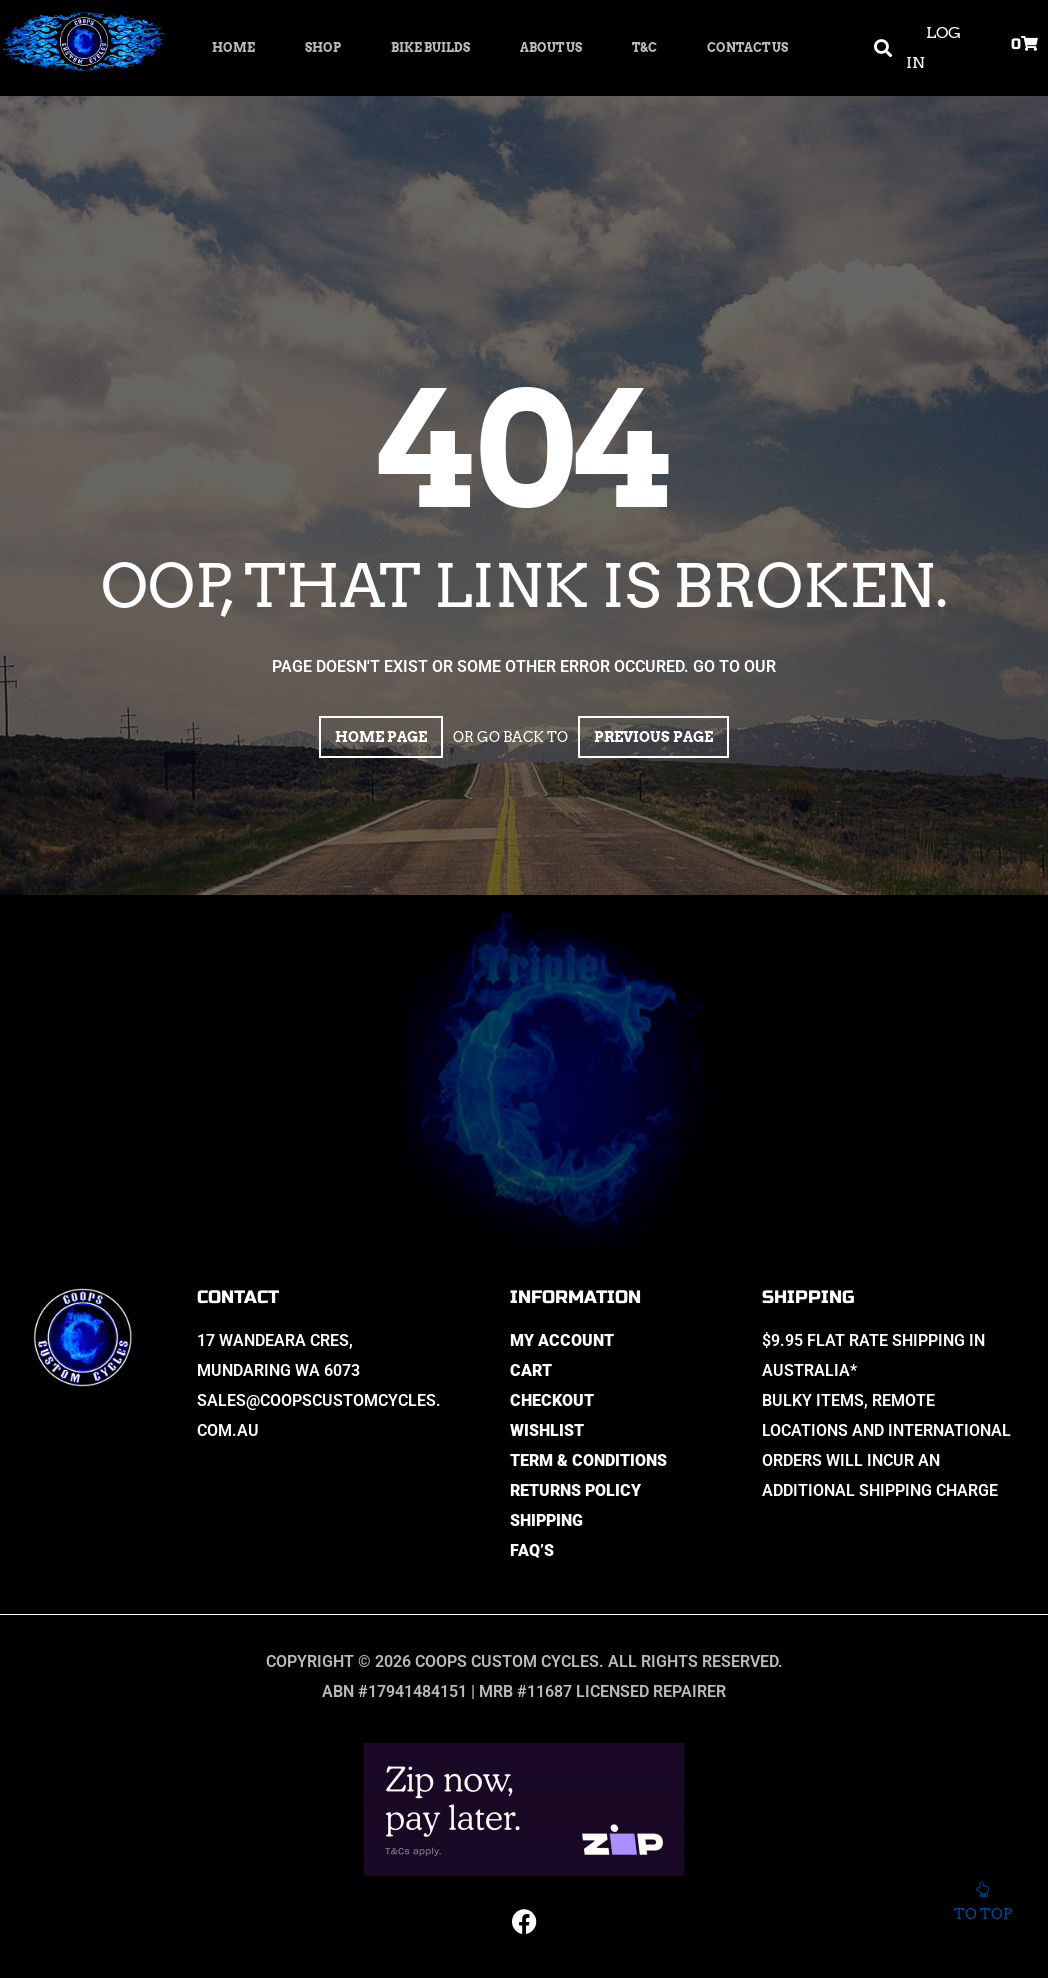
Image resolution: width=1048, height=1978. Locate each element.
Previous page (653, 737)
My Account (562, 1340)
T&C (644, 47)
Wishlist (547, 1430)
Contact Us (747, 47)
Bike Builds (430, 47)
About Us (551, 47)
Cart (531, 1370)
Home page (381, 737)
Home (233, 47)
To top (982, 1908)
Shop (323, 47)
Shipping (546, 1520)
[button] (882, 48)
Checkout (552, 1400)
